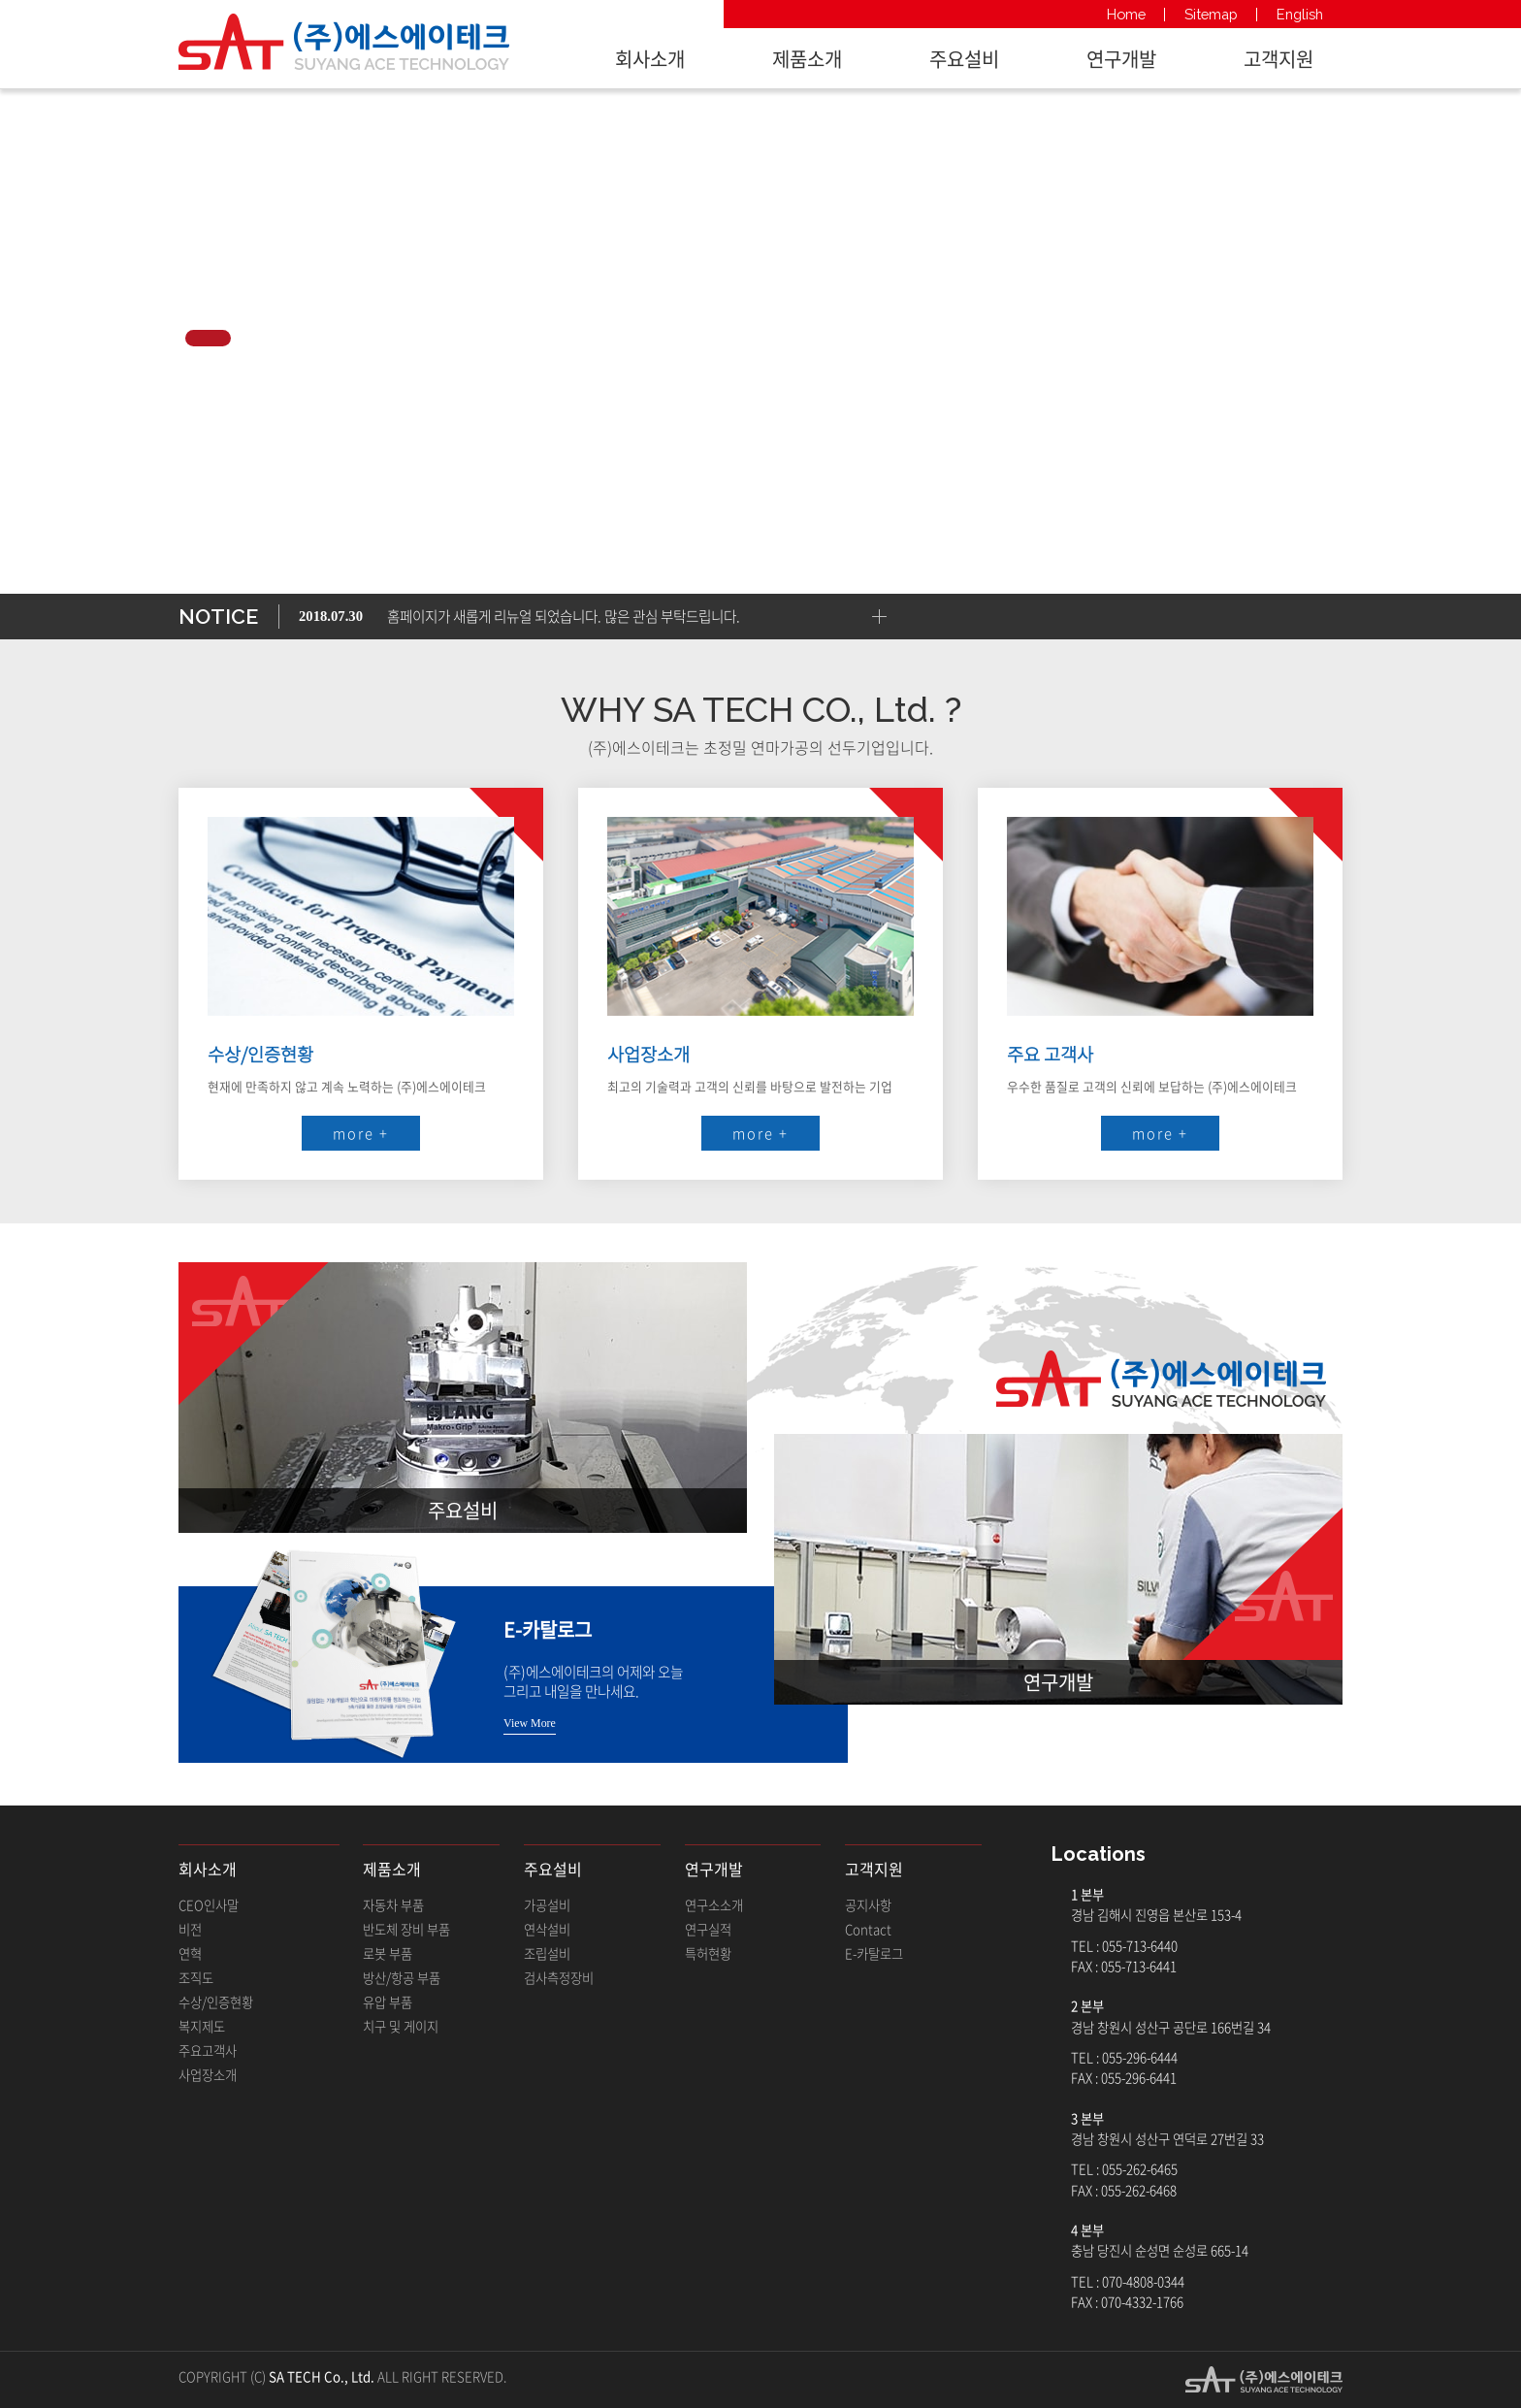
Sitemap (1211, 14)
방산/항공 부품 (401, 1978)
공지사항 (868, 1905)
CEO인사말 (208, 1905)
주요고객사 (207, 2050)
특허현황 (708, 1953)
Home (1126, 14)
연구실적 (708, 1929)
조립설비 (547, 1953)
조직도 (195, 1978)
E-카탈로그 (874, 1953)
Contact (868, 1929)
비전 (190, 1929)
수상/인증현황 (215, 2002)
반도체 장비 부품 (406, 1929)
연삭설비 (547, 1929)
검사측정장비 (559, 1978)
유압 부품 (387, 2002)
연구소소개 (714, 1905)
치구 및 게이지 (400, 2026)
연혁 (190, 1953)
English (1300, 14)
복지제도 (201, 2026)
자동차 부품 (393, 1905)
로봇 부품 (387, 1953)
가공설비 (547, 1905)
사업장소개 (207, 2075)
